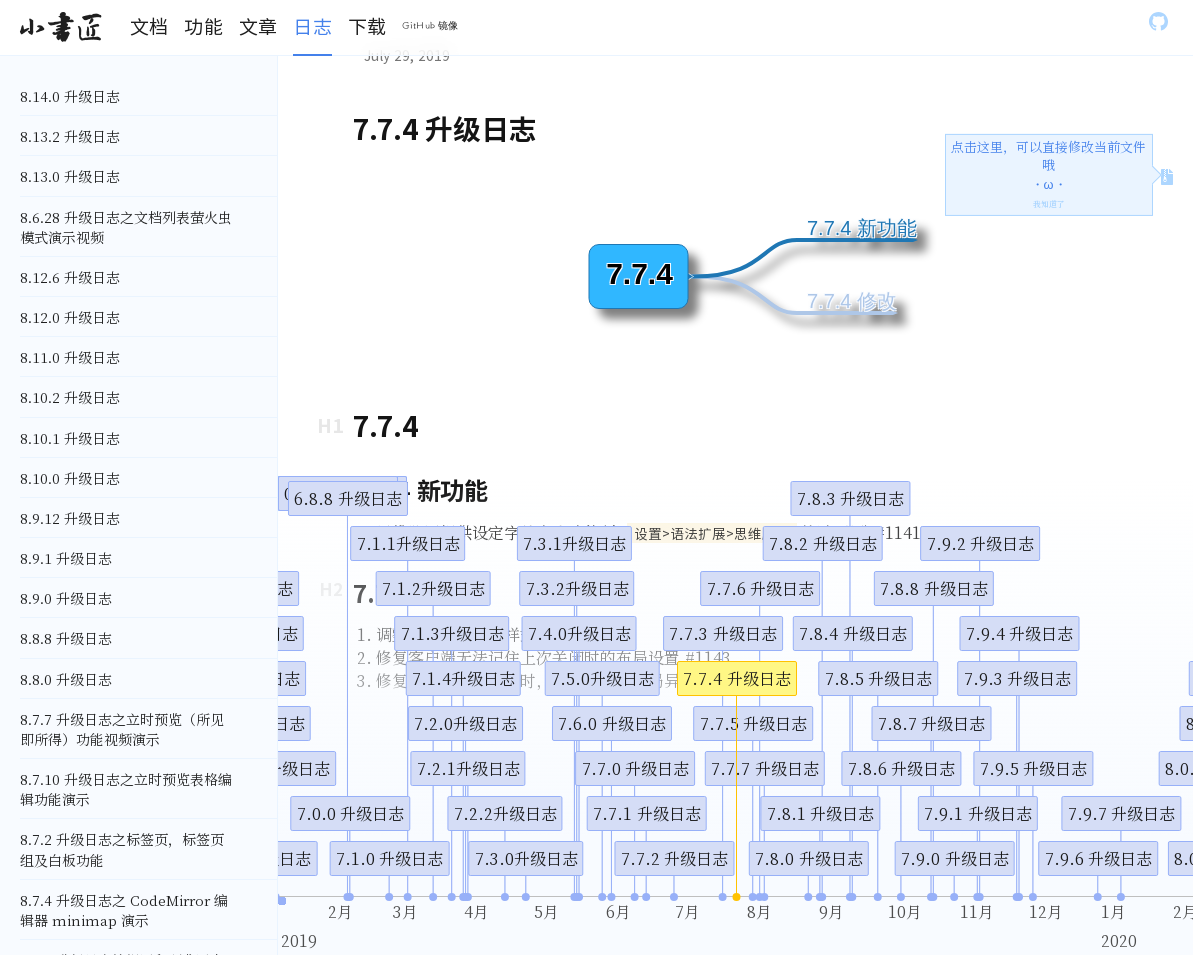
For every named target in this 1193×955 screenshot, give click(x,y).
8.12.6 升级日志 (70, 277)
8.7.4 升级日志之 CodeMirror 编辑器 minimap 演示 (124, 910)
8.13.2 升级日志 (70, 136)
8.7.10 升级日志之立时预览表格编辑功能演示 (126, 789)
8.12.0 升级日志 (70, 317)
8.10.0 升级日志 (70, 478)
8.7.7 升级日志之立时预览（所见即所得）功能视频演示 (122, 729)
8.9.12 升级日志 (70, 518)
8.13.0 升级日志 (70, 176)
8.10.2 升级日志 (70, 397)
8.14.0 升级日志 (70, 96)
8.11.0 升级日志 (70, 357)
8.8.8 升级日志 (66, 638)
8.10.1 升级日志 (70, 438)
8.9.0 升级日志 (66, 598)
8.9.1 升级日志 (66, 558)
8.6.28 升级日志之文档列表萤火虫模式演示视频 (126, 227)
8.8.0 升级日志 (66, 679)
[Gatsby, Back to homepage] (60, 28)
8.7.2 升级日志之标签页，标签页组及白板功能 (122, 849)
